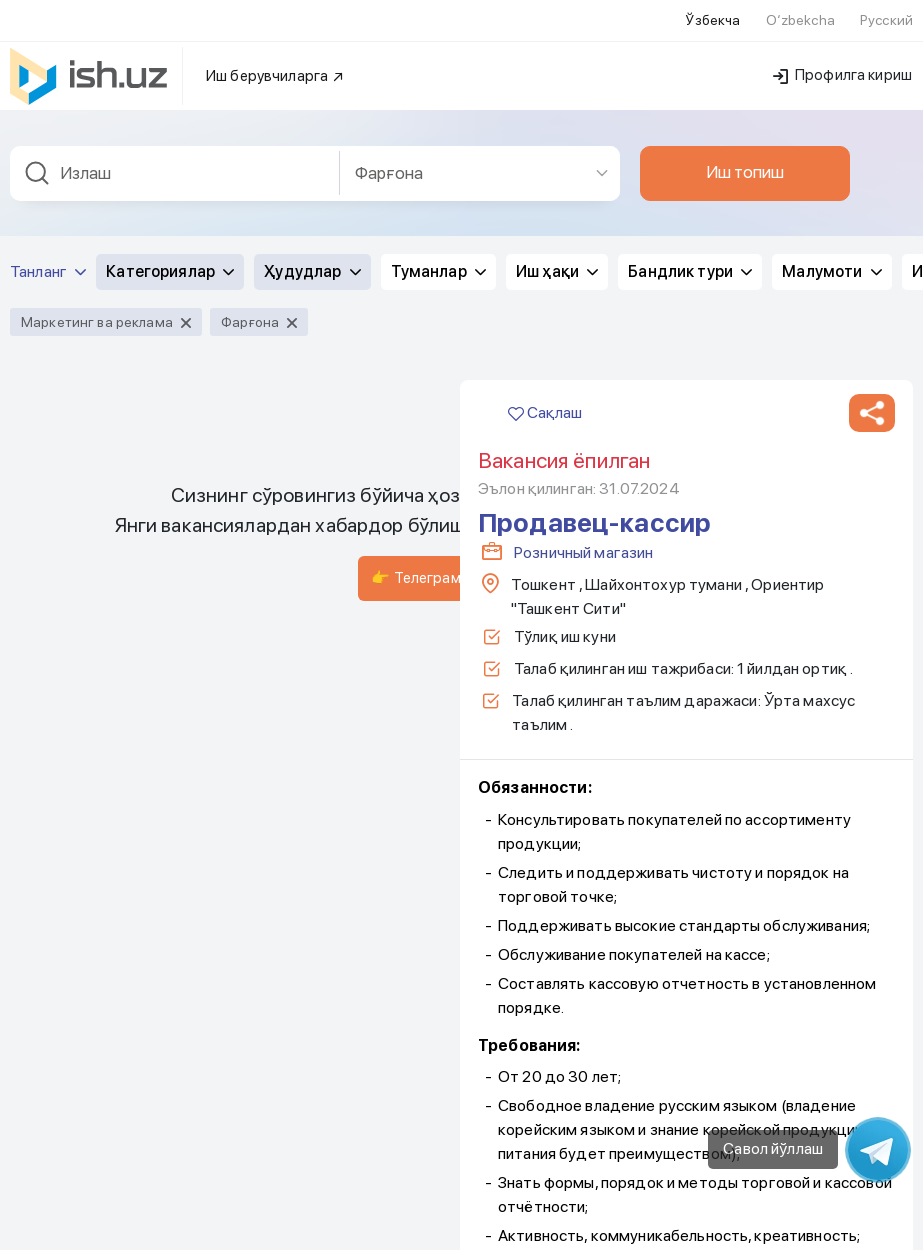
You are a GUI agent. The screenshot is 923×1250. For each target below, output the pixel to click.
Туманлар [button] (438, 259)
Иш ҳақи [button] (557, 259)
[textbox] (175, 161)
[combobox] (175, 161)
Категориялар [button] (170, 259)
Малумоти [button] (831, 259)
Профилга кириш (842, 63)
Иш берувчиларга (275, 64)
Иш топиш (745, 160)
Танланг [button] (48, 259)
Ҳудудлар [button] (312, 259)
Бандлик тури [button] (690, 259)
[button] (872, 401)
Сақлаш (545, 400)
